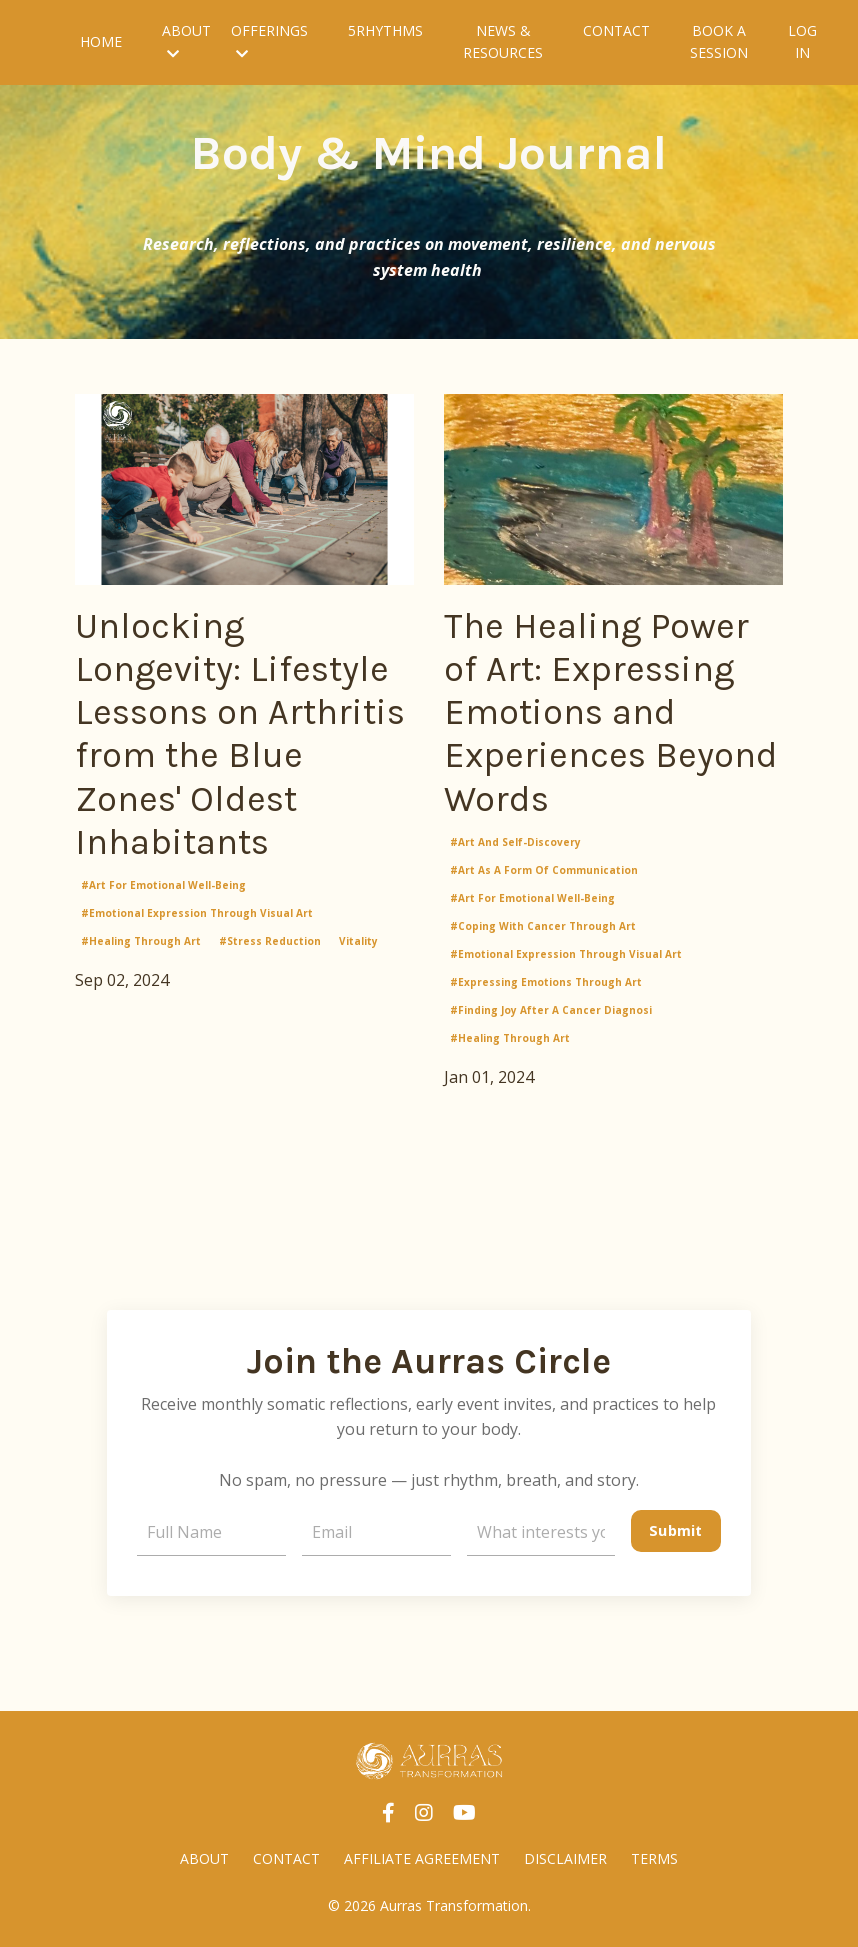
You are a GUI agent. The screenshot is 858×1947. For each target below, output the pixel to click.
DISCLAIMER (565, 1858)
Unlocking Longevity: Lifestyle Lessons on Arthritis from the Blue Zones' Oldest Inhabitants (240, 734)
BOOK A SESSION (719, 41)
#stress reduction (270, 941)
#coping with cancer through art (543, 926)
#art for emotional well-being (163, 885)
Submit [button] (676, 1530)
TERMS (654, 1858)
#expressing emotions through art (546, 982)
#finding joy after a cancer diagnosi (551, 1010)
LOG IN (802, 41)
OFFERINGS (269, 41)
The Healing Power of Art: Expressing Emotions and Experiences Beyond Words (611, 712)
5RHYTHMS (385, 30)
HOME (101, 41)
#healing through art (141, 941)
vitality (358, 941)
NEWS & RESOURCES (503, 41)
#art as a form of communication (544, 870)
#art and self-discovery (515, 842)
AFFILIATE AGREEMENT (422, 1858)
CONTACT (616, 30)
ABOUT (186, 41)
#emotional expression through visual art (197, 913)
